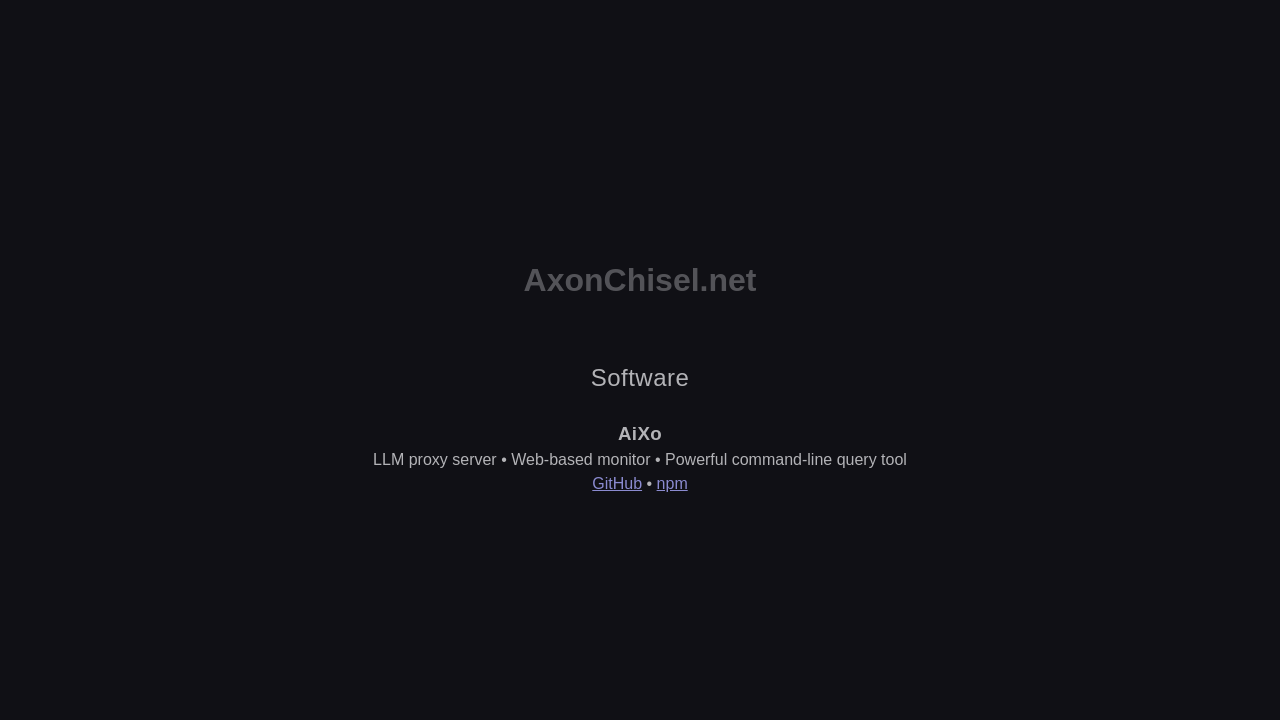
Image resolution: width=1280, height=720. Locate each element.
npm (672, 483)
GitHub (617, 483)
